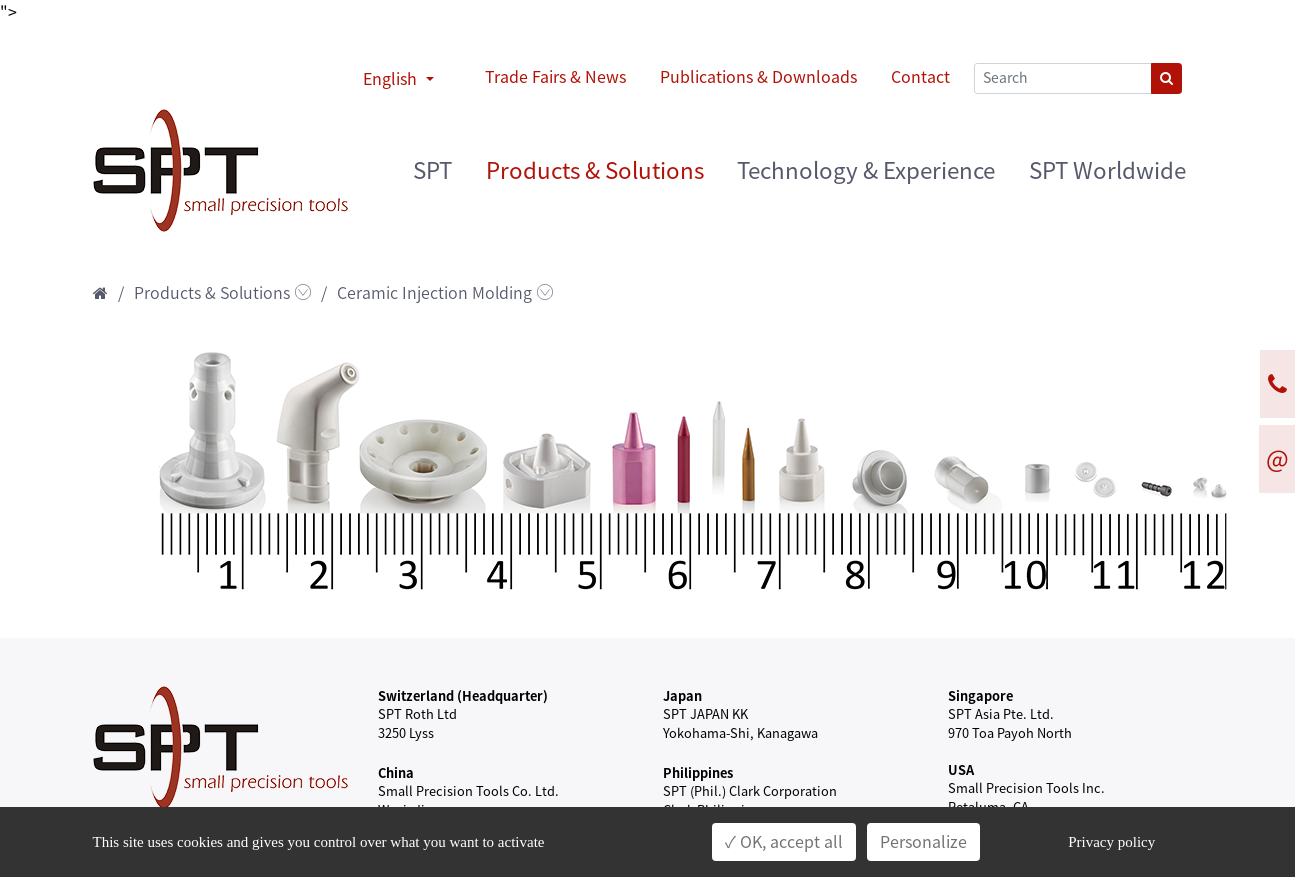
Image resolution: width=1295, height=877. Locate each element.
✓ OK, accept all (784, 842)
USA (961, 769)
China (396, 772)
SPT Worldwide (1107, 170)
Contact (920, 77)
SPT (432, 170)
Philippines (698, 772)
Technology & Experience (866, 170)
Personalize (923, 842)
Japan (682, 695)
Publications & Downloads (758, 77)
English (392, 79)
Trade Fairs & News (555, 77)
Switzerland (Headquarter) (463, 695)
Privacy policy (1111, 842)
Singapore (980, 695)
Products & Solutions (595, 170)
